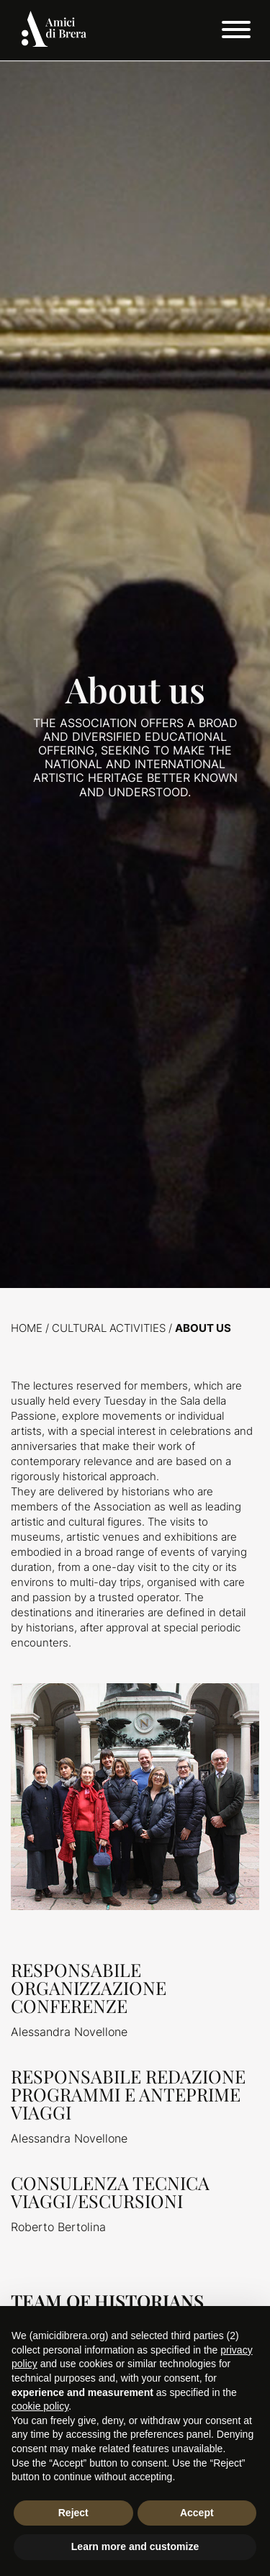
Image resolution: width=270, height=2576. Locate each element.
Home (26, 1328)
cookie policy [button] (40, 2406)
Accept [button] (197, 2512)
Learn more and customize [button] (135, 2546)
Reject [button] (73, 2512)
